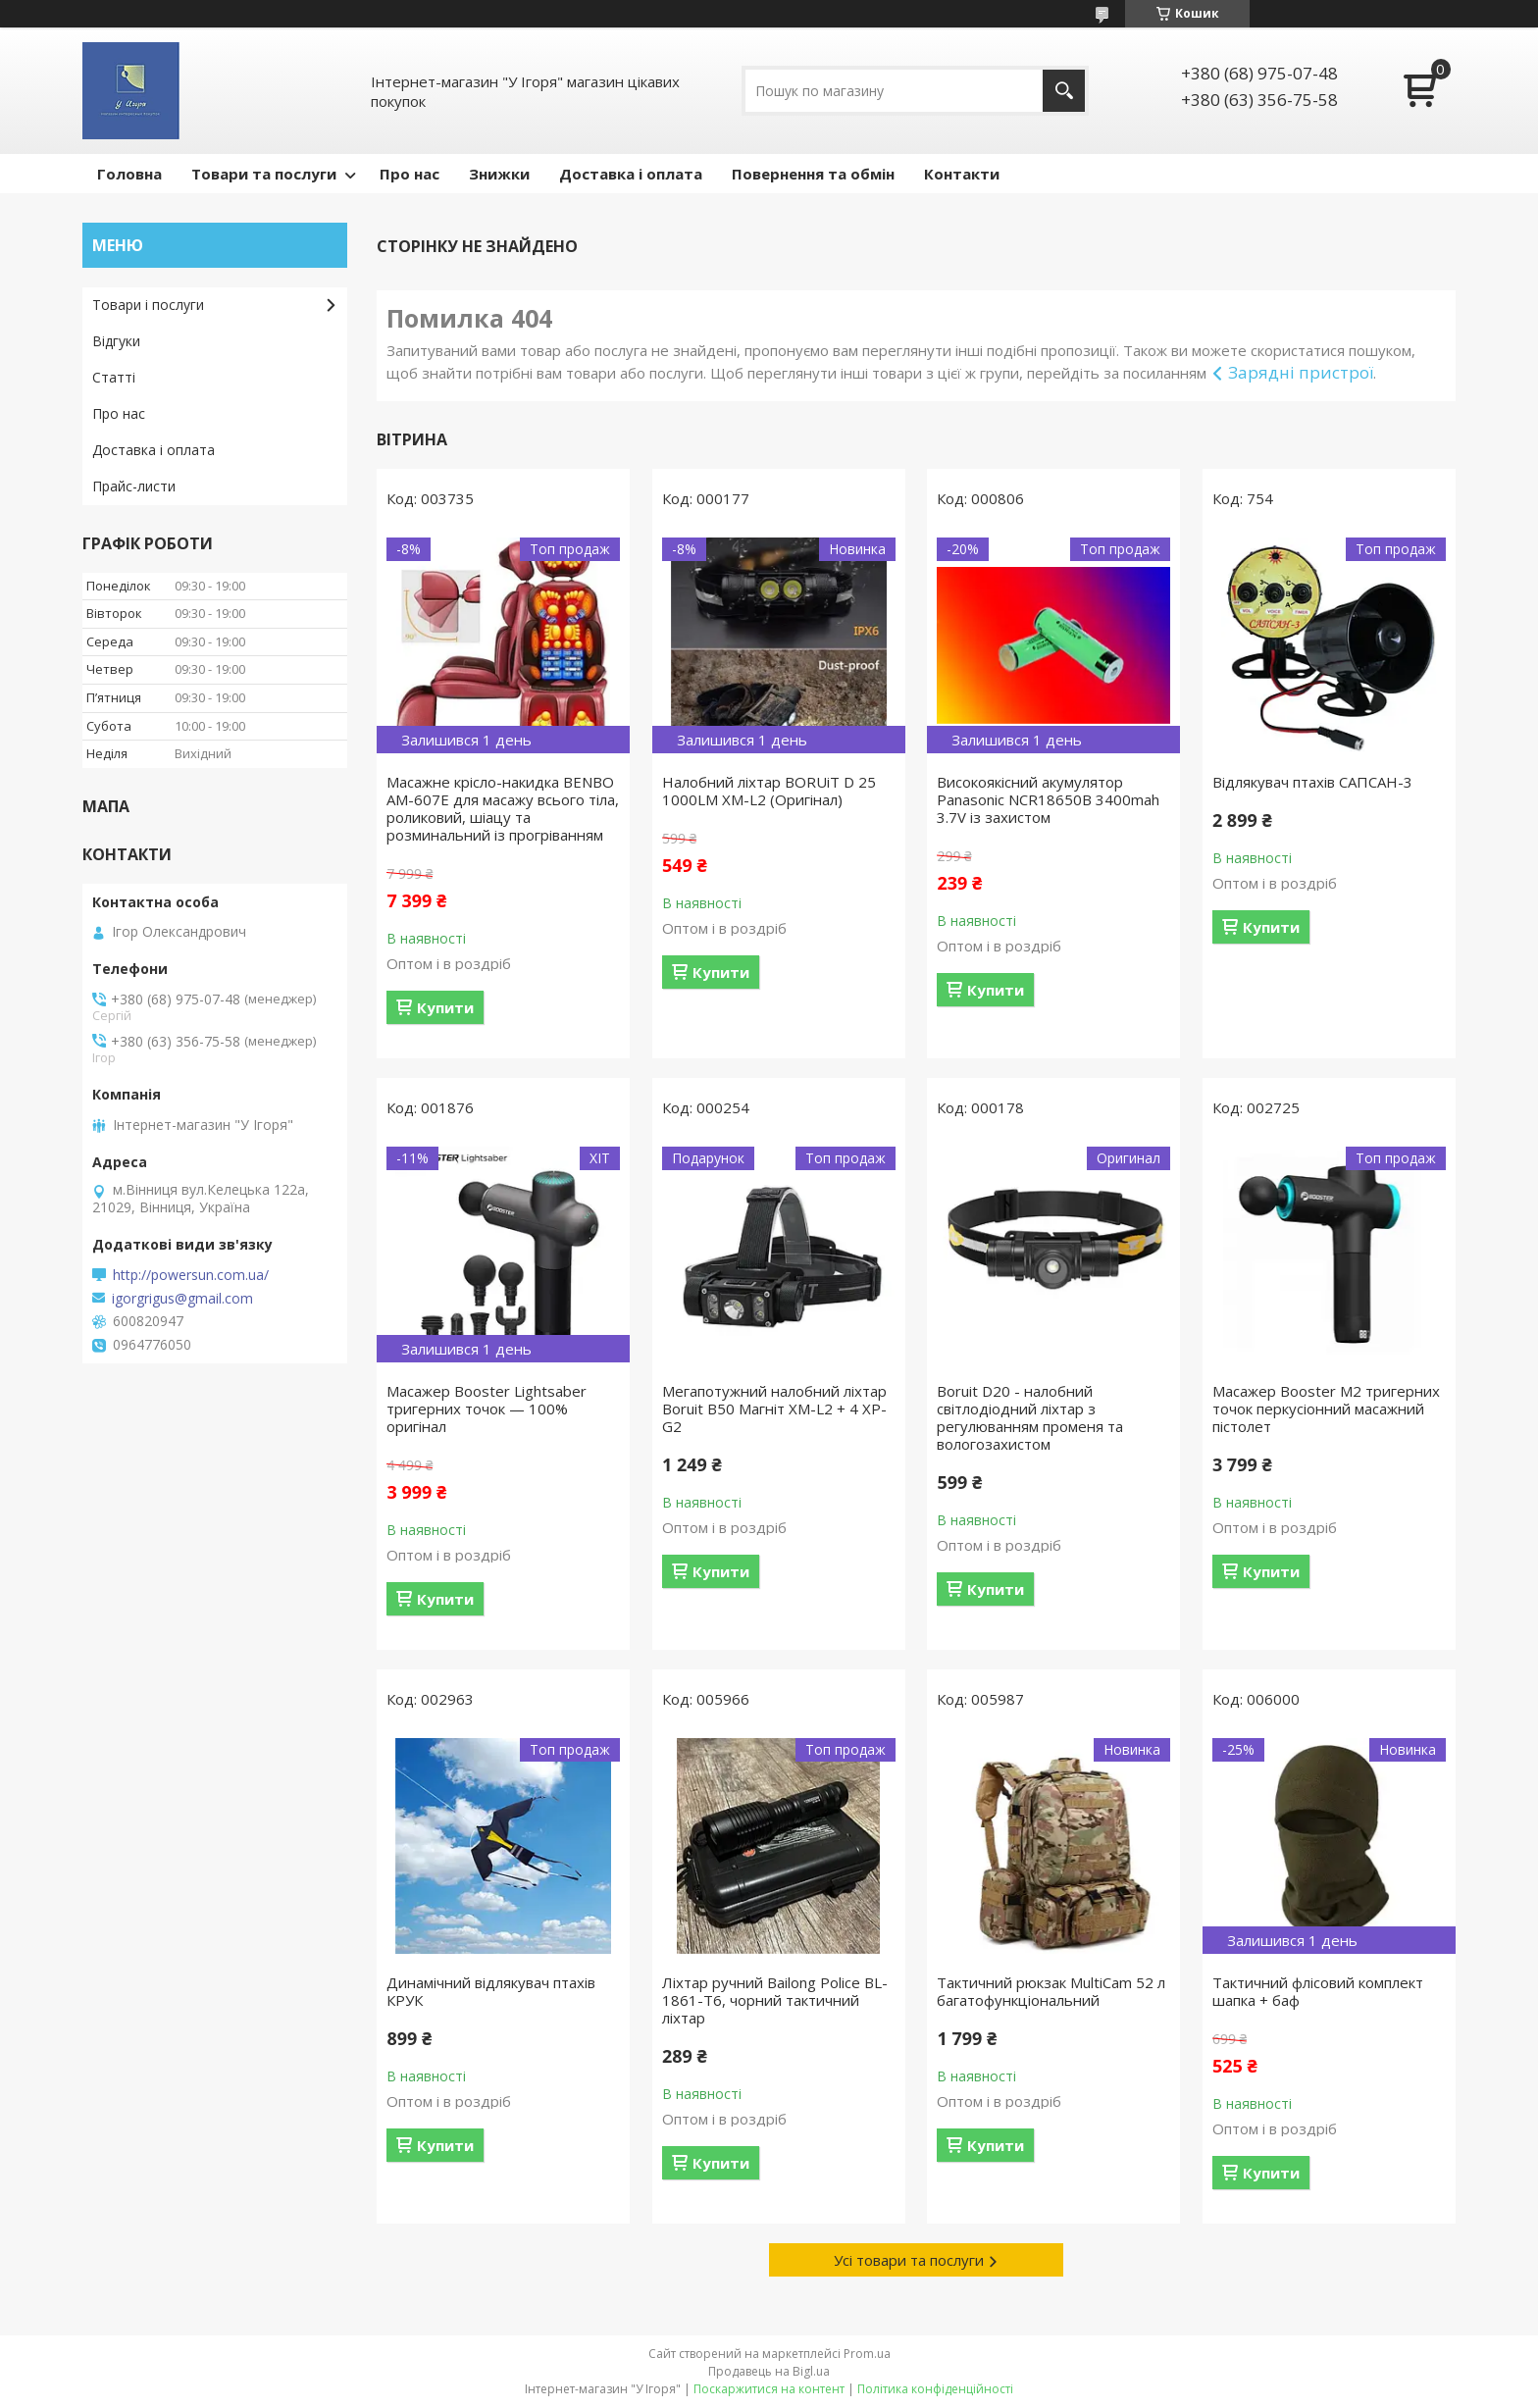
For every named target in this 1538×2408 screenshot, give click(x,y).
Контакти (962, 173)
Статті (113, 377)
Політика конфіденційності (935, 2389)
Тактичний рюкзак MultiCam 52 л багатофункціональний (1051, 1991)
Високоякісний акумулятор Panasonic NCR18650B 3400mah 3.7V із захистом (1048, 799)
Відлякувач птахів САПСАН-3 (1312, 782)
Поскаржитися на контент (769, 2389)
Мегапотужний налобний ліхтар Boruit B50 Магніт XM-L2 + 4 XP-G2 (774, 1408)
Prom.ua (867, 2353)
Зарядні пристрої (1300, 372)
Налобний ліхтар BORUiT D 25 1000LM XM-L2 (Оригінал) (769, 790)
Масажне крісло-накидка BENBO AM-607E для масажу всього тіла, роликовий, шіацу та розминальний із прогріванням (502, 808)
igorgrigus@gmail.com (182, 1298)
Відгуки (116, 341)
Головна (129, 173)
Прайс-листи (134, 486)
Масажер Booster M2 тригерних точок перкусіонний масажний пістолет (1326, 1408)
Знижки (499, 173)
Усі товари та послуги (909, 2260)
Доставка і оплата (630, 173)
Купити (445, 1007)
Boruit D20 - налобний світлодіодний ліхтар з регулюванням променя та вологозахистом (1030, 1417)
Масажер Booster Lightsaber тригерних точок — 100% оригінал (486, 1408)
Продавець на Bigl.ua (769, 2371)
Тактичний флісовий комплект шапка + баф (1317, 1991)
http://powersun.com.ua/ (191, 1275)
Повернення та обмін (813, 173)
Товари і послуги (148, 304)
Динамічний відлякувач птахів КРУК (490, 1991)
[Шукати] (1064, 91)
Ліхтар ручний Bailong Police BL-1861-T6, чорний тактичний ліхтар (775, 1999)
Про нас (409, 173)
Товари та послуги (263, 173)
